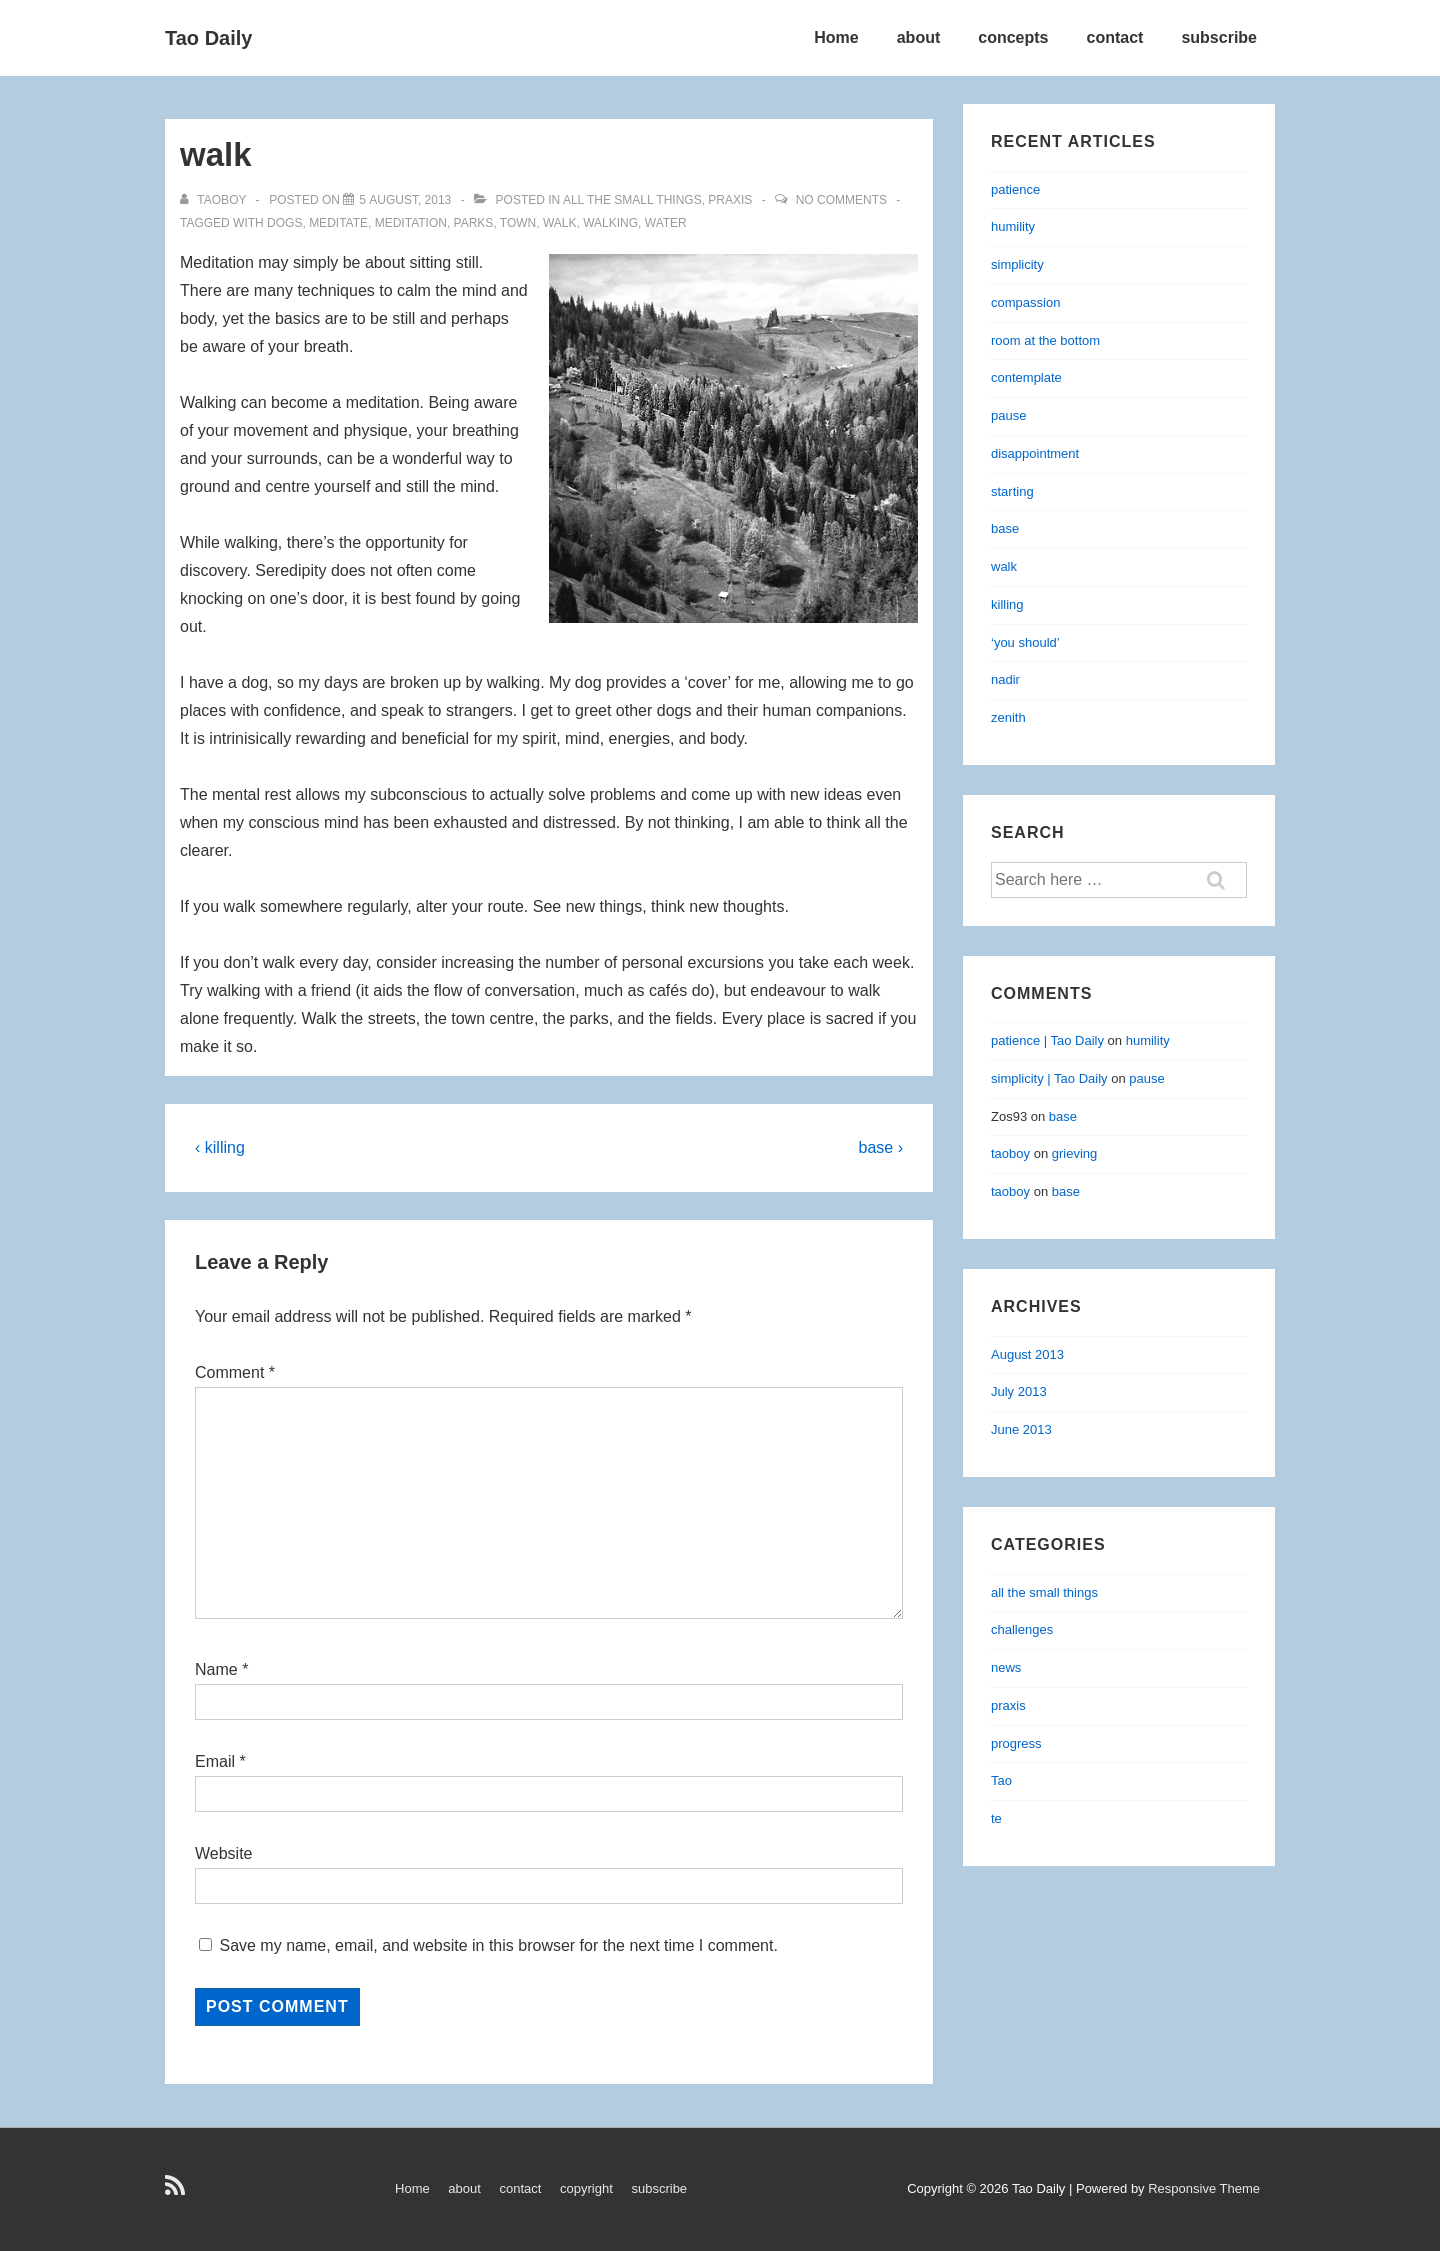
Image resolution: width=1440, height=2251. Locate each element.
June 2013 (1021, 1429)
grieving (1075, 1153)
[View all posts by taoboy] (215, 200)
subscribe (1219, 37)
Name (216, 1669)
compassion (1025, 302)
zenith (1008, 717)
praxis (730, 200)
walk (560, 223)
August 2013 (1027, 1354)
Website (224, 1853)
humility (1013, 226)
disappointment (1035, 453)
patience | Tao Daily (1047, 1040)
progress (1016, 1743)
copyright (586, 2188)
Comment (235, 1372)
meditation (411, 223)
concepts (1013, 37)
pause (1008, 415)
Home (836, 37)
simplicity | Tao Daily (1049, 1078)
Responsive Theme (1204, 2188)
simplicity (1017, 264)
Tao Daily (208, 38)
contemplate (1026, 377)
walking (610, 223)
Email (215, 1761)
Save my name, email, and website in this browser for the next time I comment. (498, 1945)
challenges (1022, 1629)
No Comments (841, 200)
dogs (284, 223)
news (1006, 1667)
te (996, 1818)
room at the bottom (1045, 340)
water (666, 223)
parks (474, 223)
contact (1115, 37)
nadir (1005, 679)
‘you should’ (1025, 642)
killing (1007, 604)
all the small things (632, 200)
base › (881, 1147)
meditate (338, 223)
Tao (1001, 1780)
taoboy (1010, 1153)
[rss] (177, 2192)
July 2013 (1019, 1391)
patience (1015, 189)
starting (1012, 491)
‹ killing (220, 1147)
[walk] (405, 200)
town (518, 223)
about (919, 37)
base (1005, 528)
